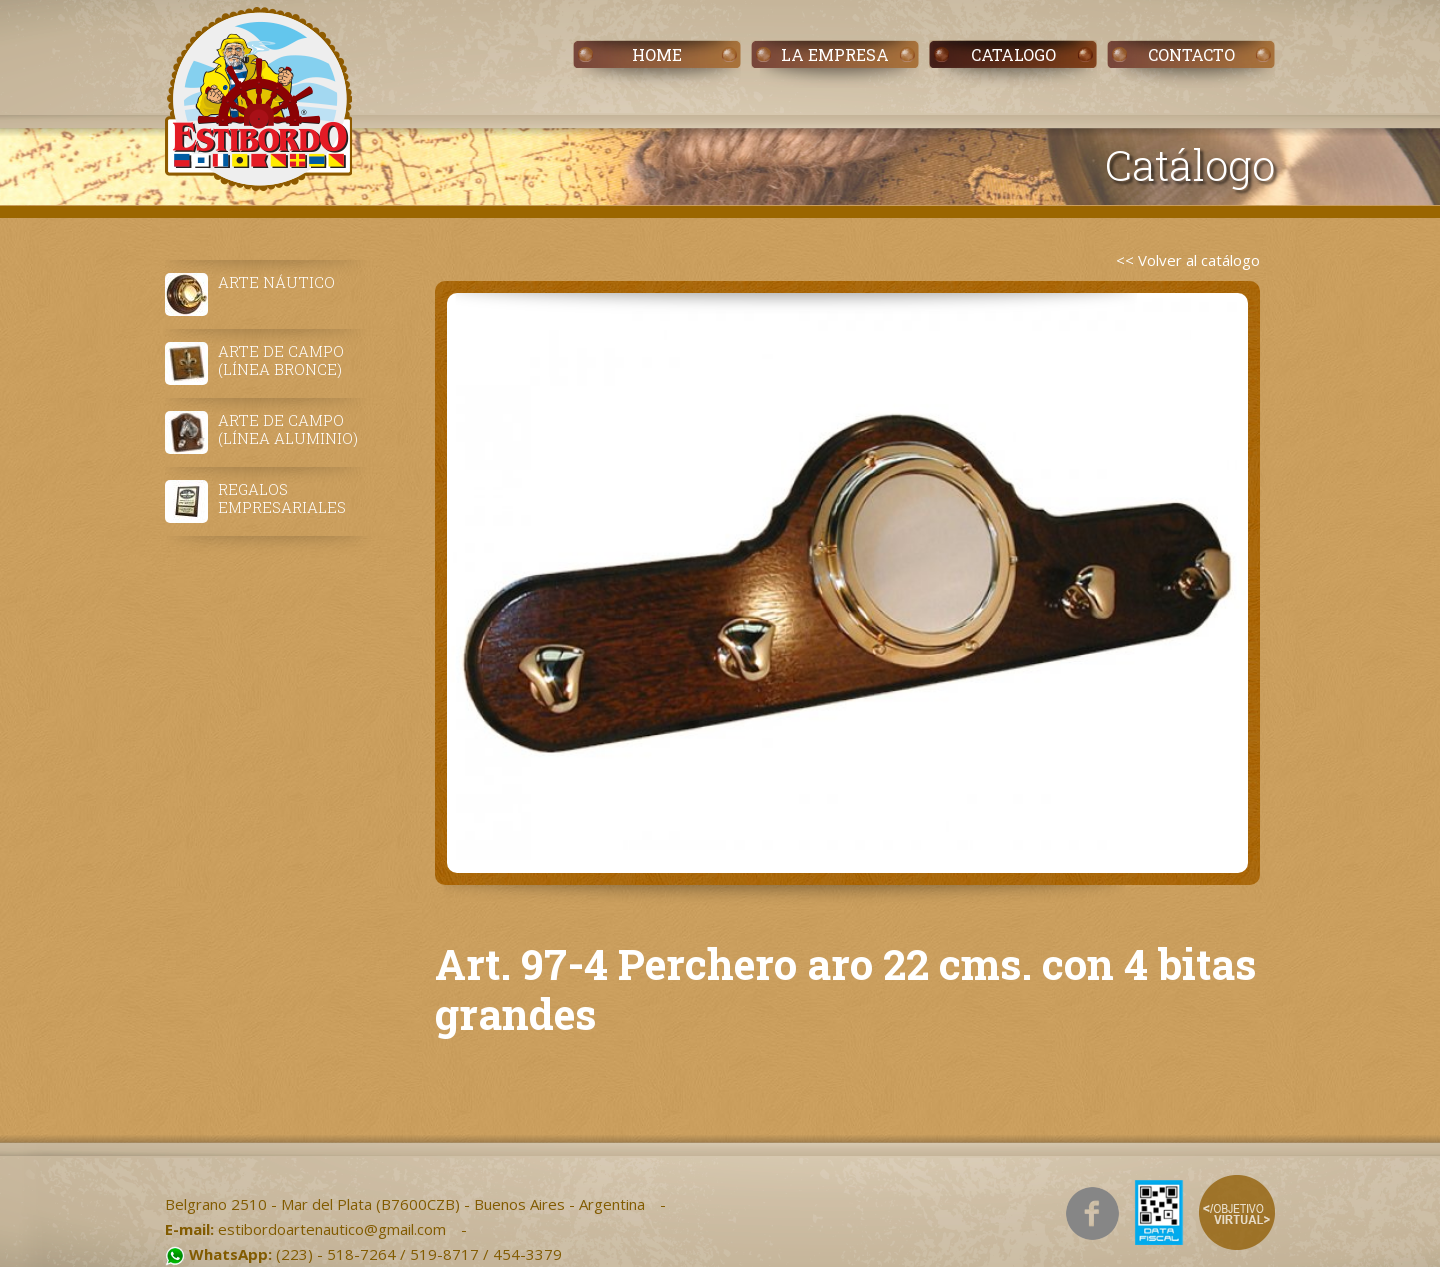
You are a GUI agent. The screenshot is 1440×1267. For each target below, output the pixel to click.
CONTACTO (1191, 54)
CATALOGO (1013, 54)
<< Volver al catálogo (1188, 260)
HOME (657, 54)
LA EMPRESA (835, 54)
